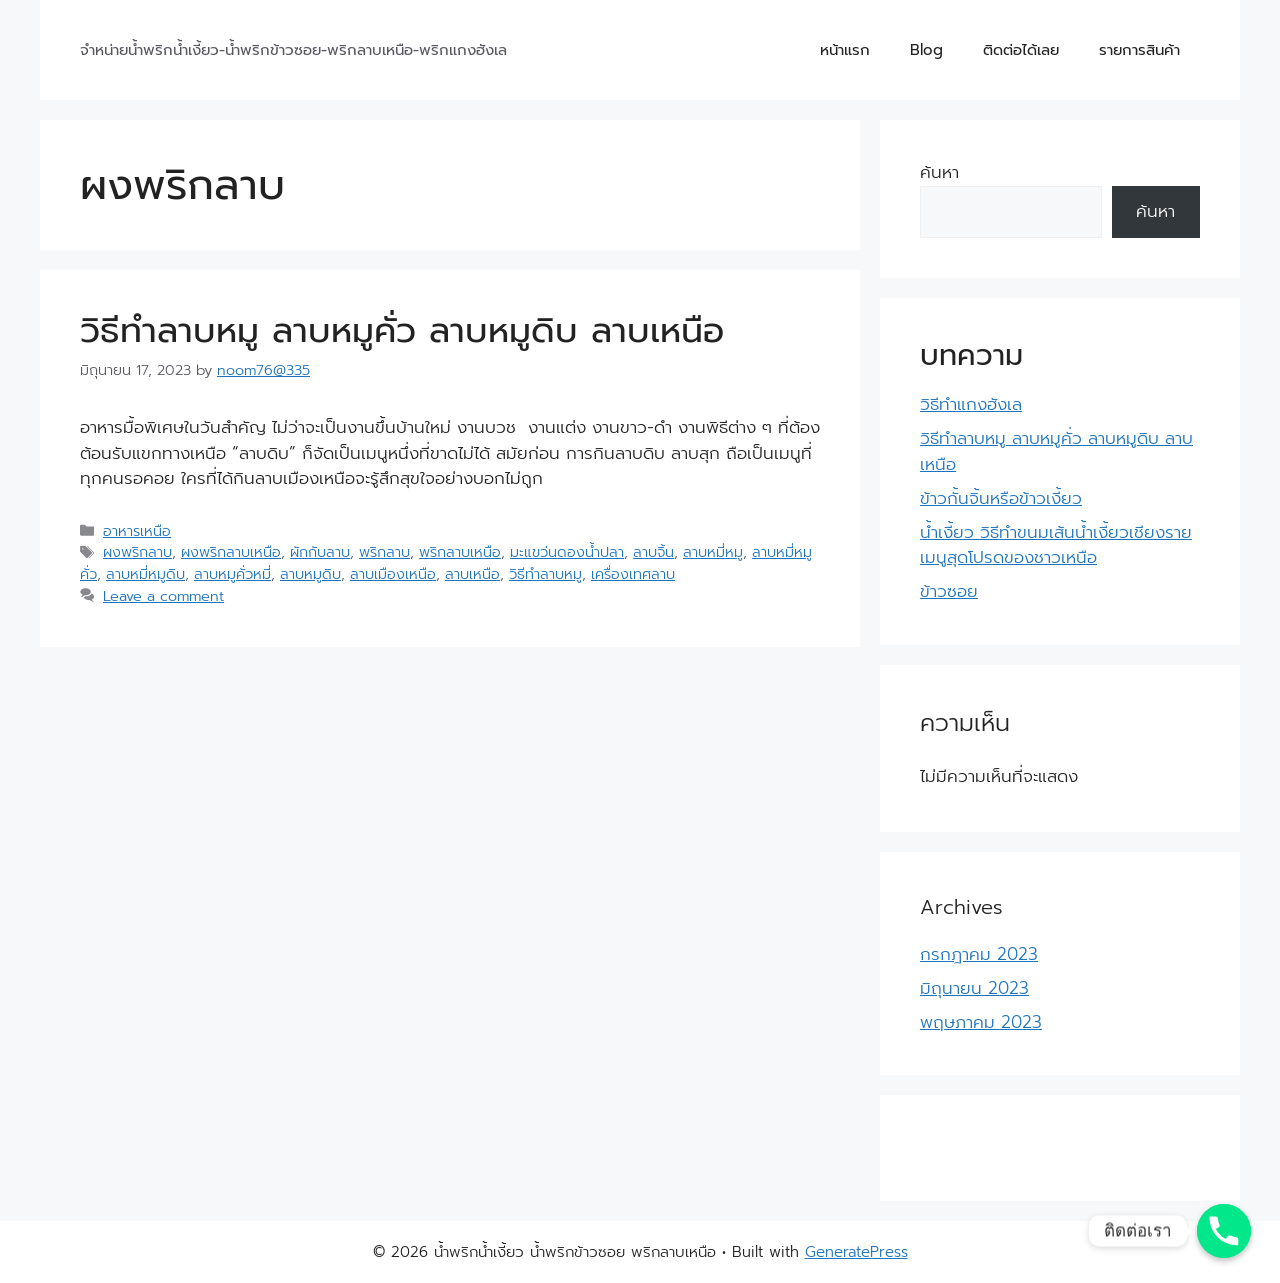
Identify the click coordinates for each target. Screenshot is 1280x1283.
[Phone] (1224, 1231)
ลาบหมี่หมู (713, 552)
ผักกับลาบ (320, 552)
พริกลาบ (384, 552)
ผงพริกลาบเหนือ (231, 552)
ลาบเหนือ (472, 574)
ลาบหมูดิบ (310, 574)
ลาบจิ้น (653, 552)
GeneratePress (856, 1252)
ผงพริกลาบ (137, 552)
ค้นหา (939, 172)
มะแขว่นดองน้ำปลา (567, 552)
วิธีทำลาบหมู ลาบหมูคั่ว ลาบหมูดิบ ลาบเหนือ (402, 330)
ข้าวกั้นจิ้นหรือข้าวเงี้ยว (1001, 498)
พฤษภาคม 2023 (981, 1022)
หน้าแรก (845, 50)
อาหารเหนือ (137, 531)
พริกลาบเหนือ (460, 552)
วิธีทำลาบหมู (545, 574)
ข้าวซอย (949, 591)
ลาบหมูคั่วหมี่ (232, 574)
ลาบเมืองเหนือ (393, 574)
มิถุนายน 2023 (974, 988)
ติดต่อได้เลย (1021, 50)
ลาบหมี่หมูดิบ (145, 574)
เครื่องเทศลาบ (633, 574)
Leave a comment (163, 596)
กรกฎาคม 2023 (979, 954)
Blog (926, 50)
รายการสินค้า (1139, 50)
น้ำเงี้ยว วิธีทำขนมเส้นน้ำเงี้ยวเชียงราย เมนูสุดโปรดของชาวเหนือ (1056, 545)
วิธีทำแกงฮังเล (971, 404)
